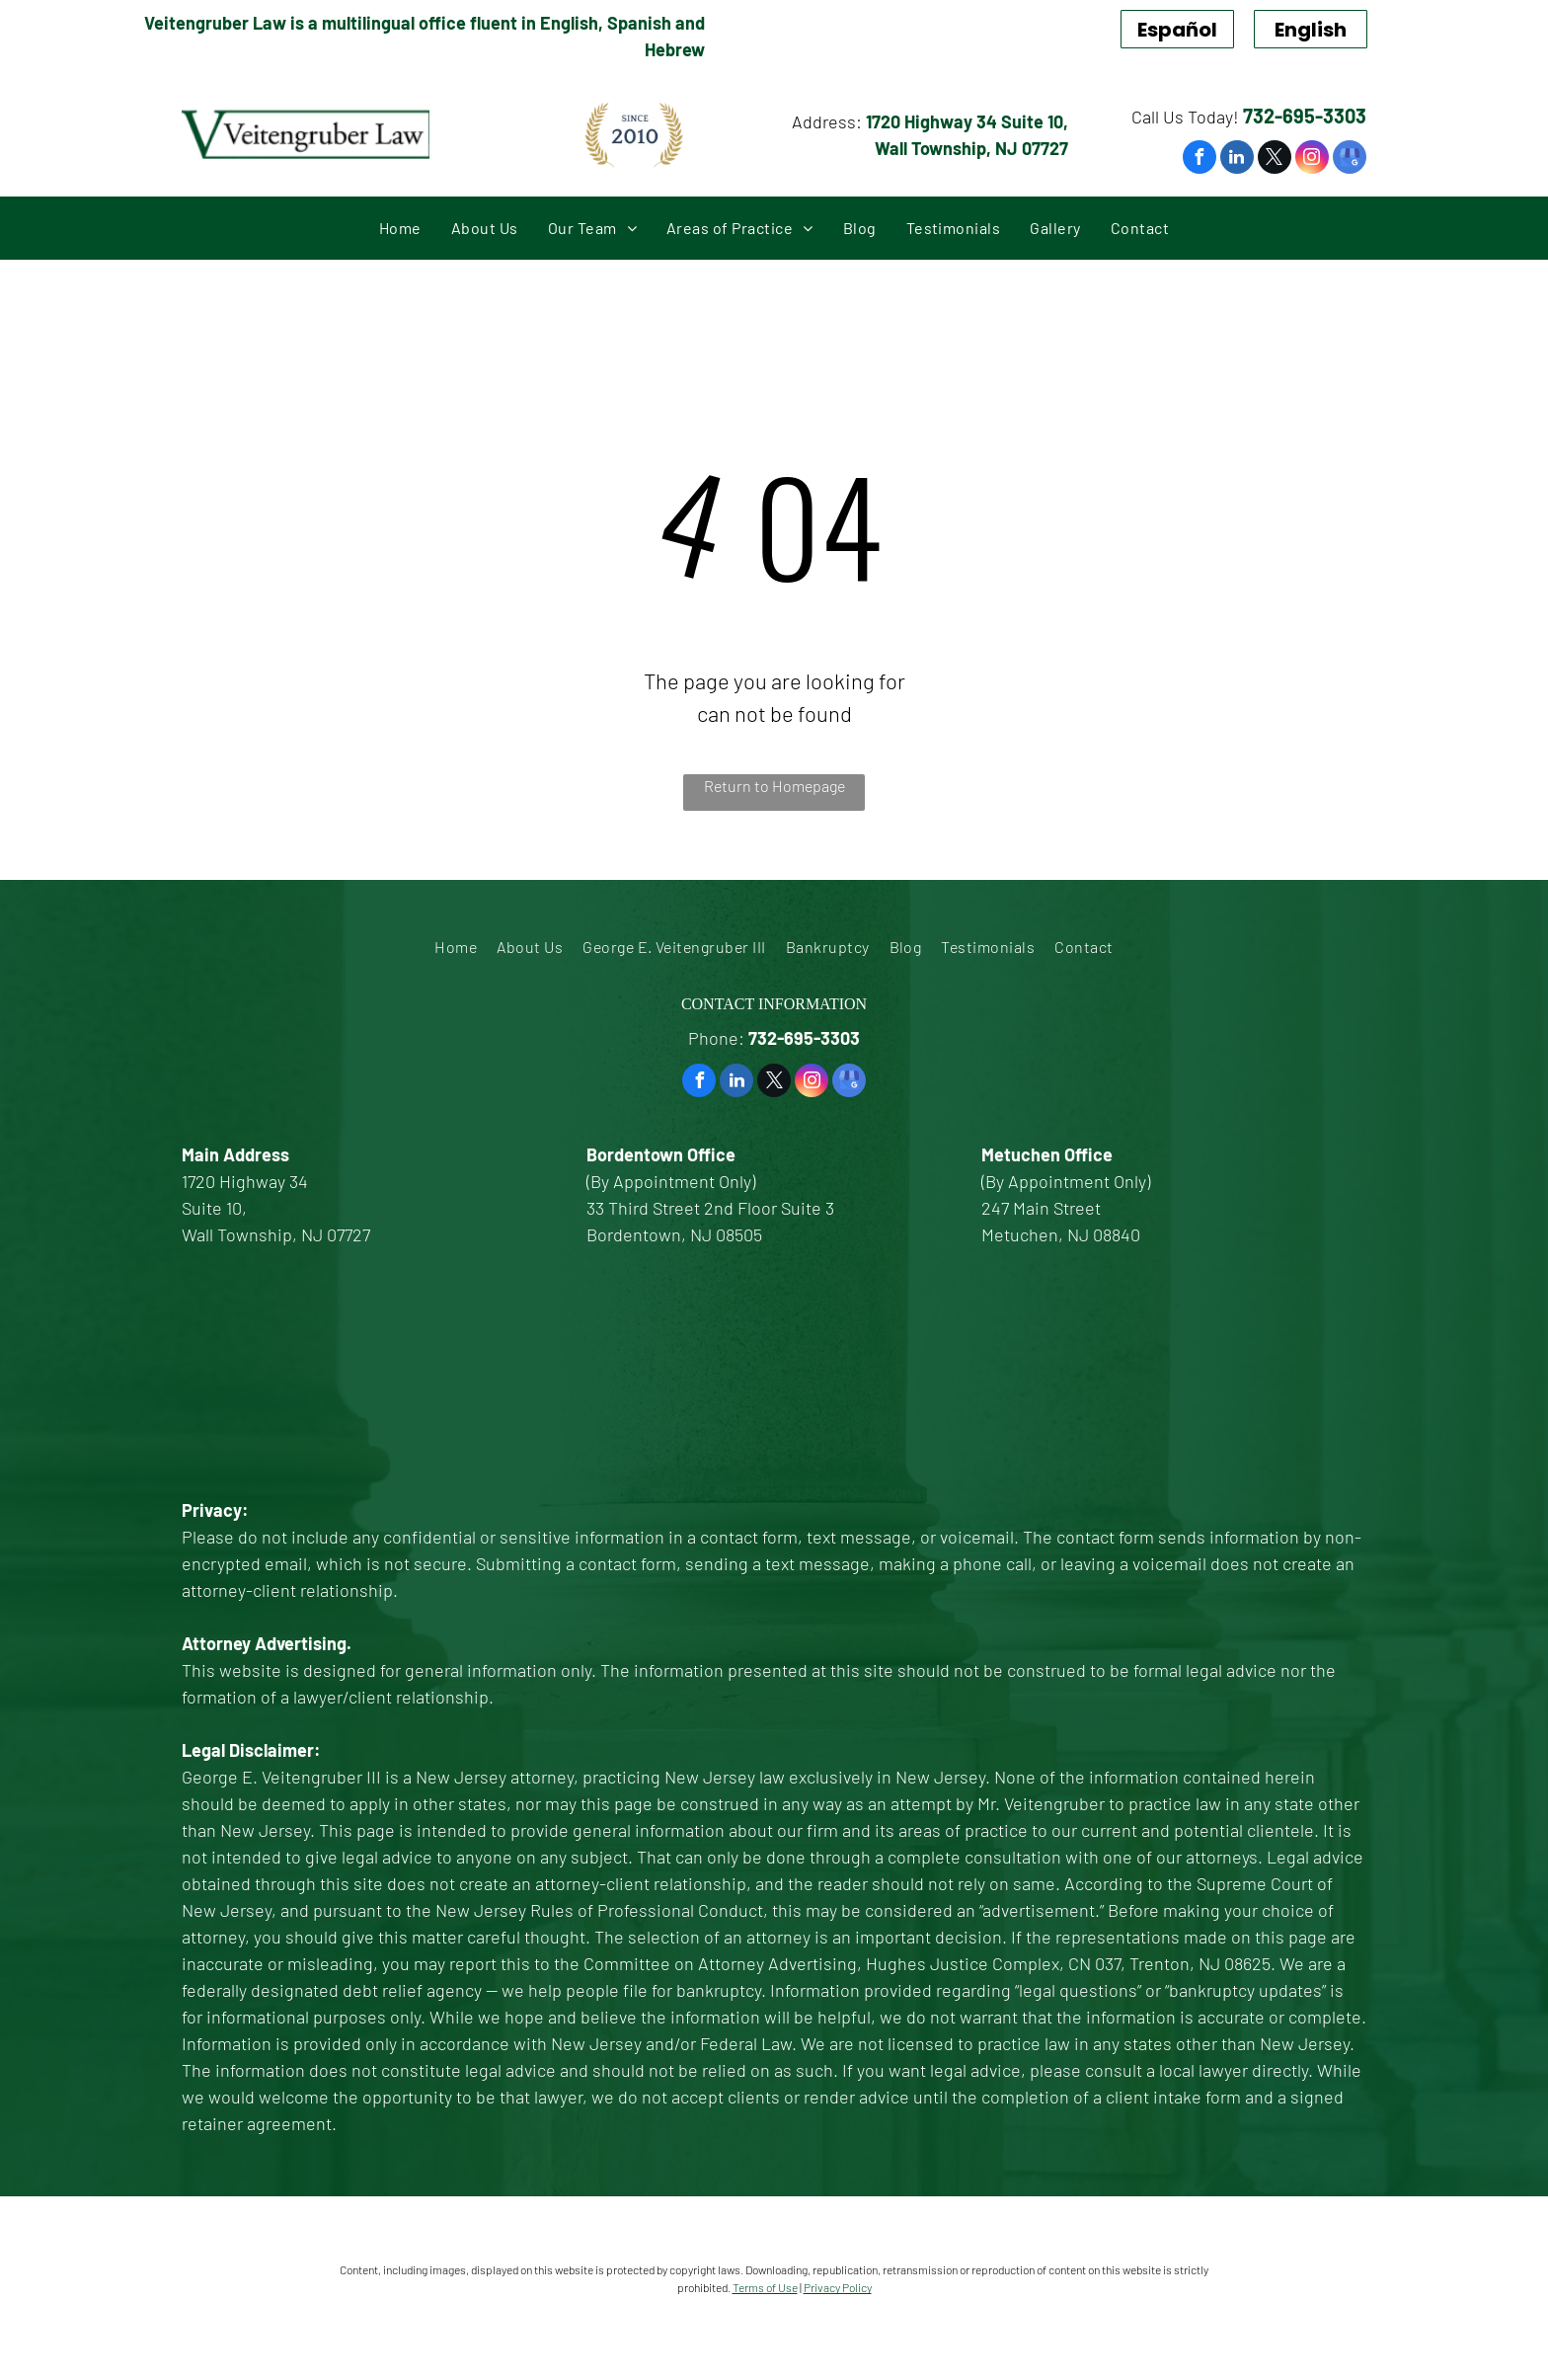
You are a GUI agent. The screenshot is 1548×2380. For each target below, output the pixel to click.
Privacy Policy (838, 2287)
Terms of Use (765, 2287)
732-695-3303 (1304, 115)
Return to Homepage (774, 785)
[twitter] (1274, 159)
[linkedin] (1237, 159)
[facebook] (1199, 159)
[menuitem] (400, 228)
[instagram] (1312, 159)
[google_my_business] (1349, 159)
